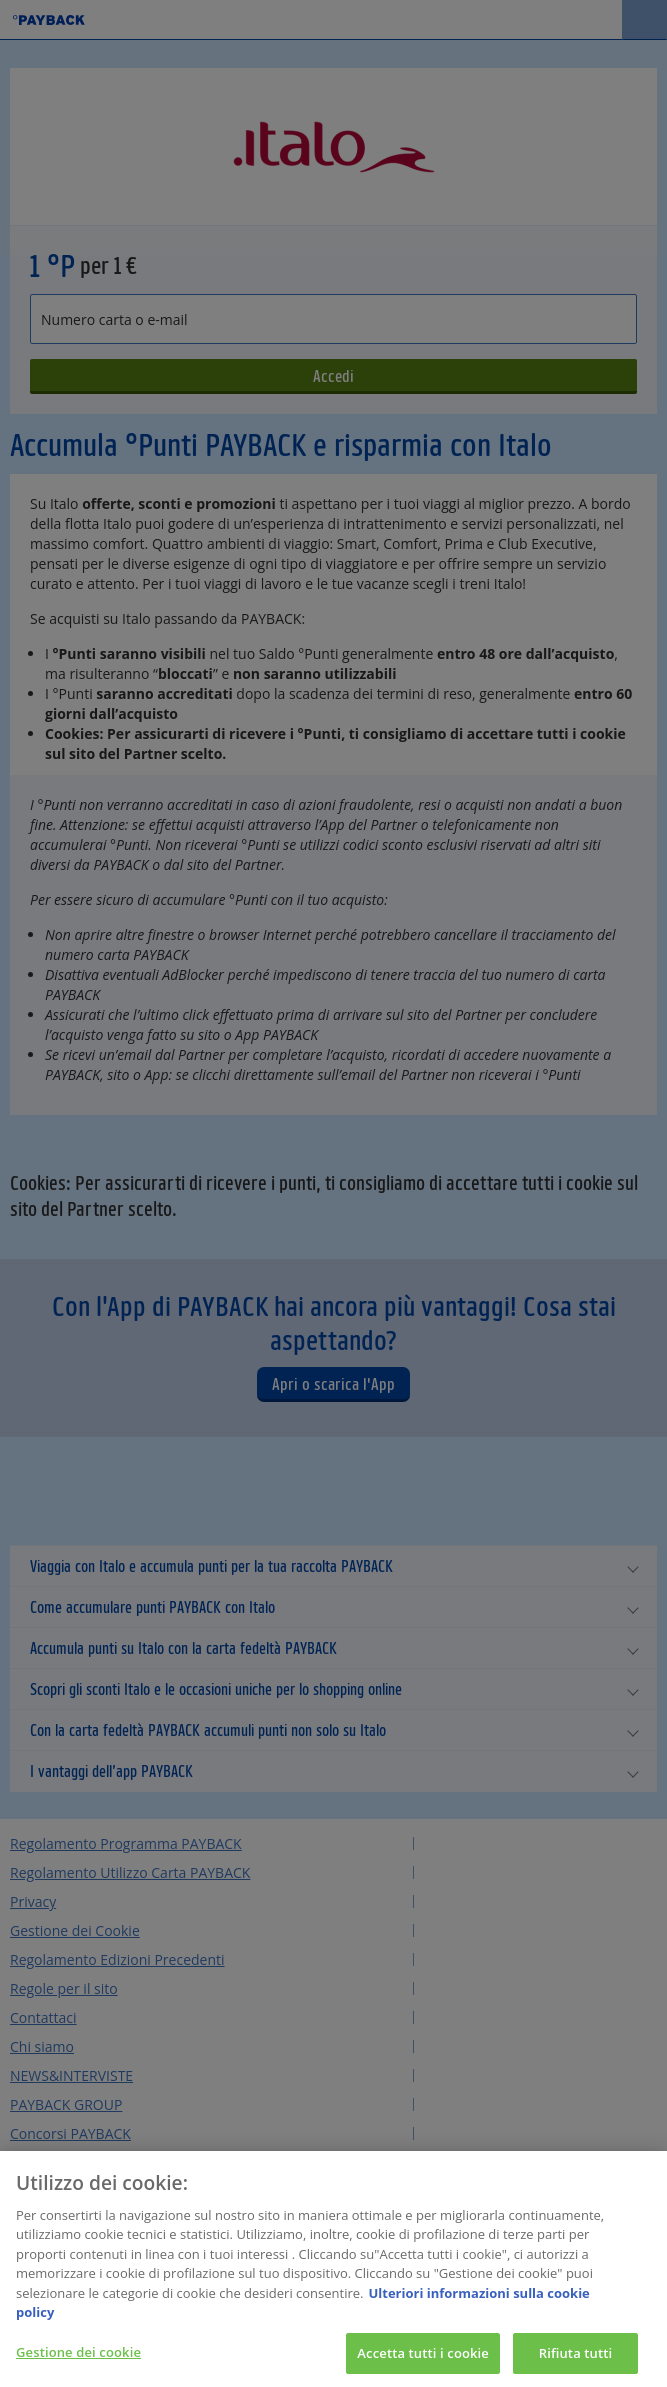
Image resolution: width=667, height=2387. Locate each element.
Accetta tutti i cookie (423, 2362)
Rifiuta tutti (576, 2362)
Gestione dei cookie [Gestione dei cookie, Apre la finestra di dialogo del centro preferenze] (78, 2361)
